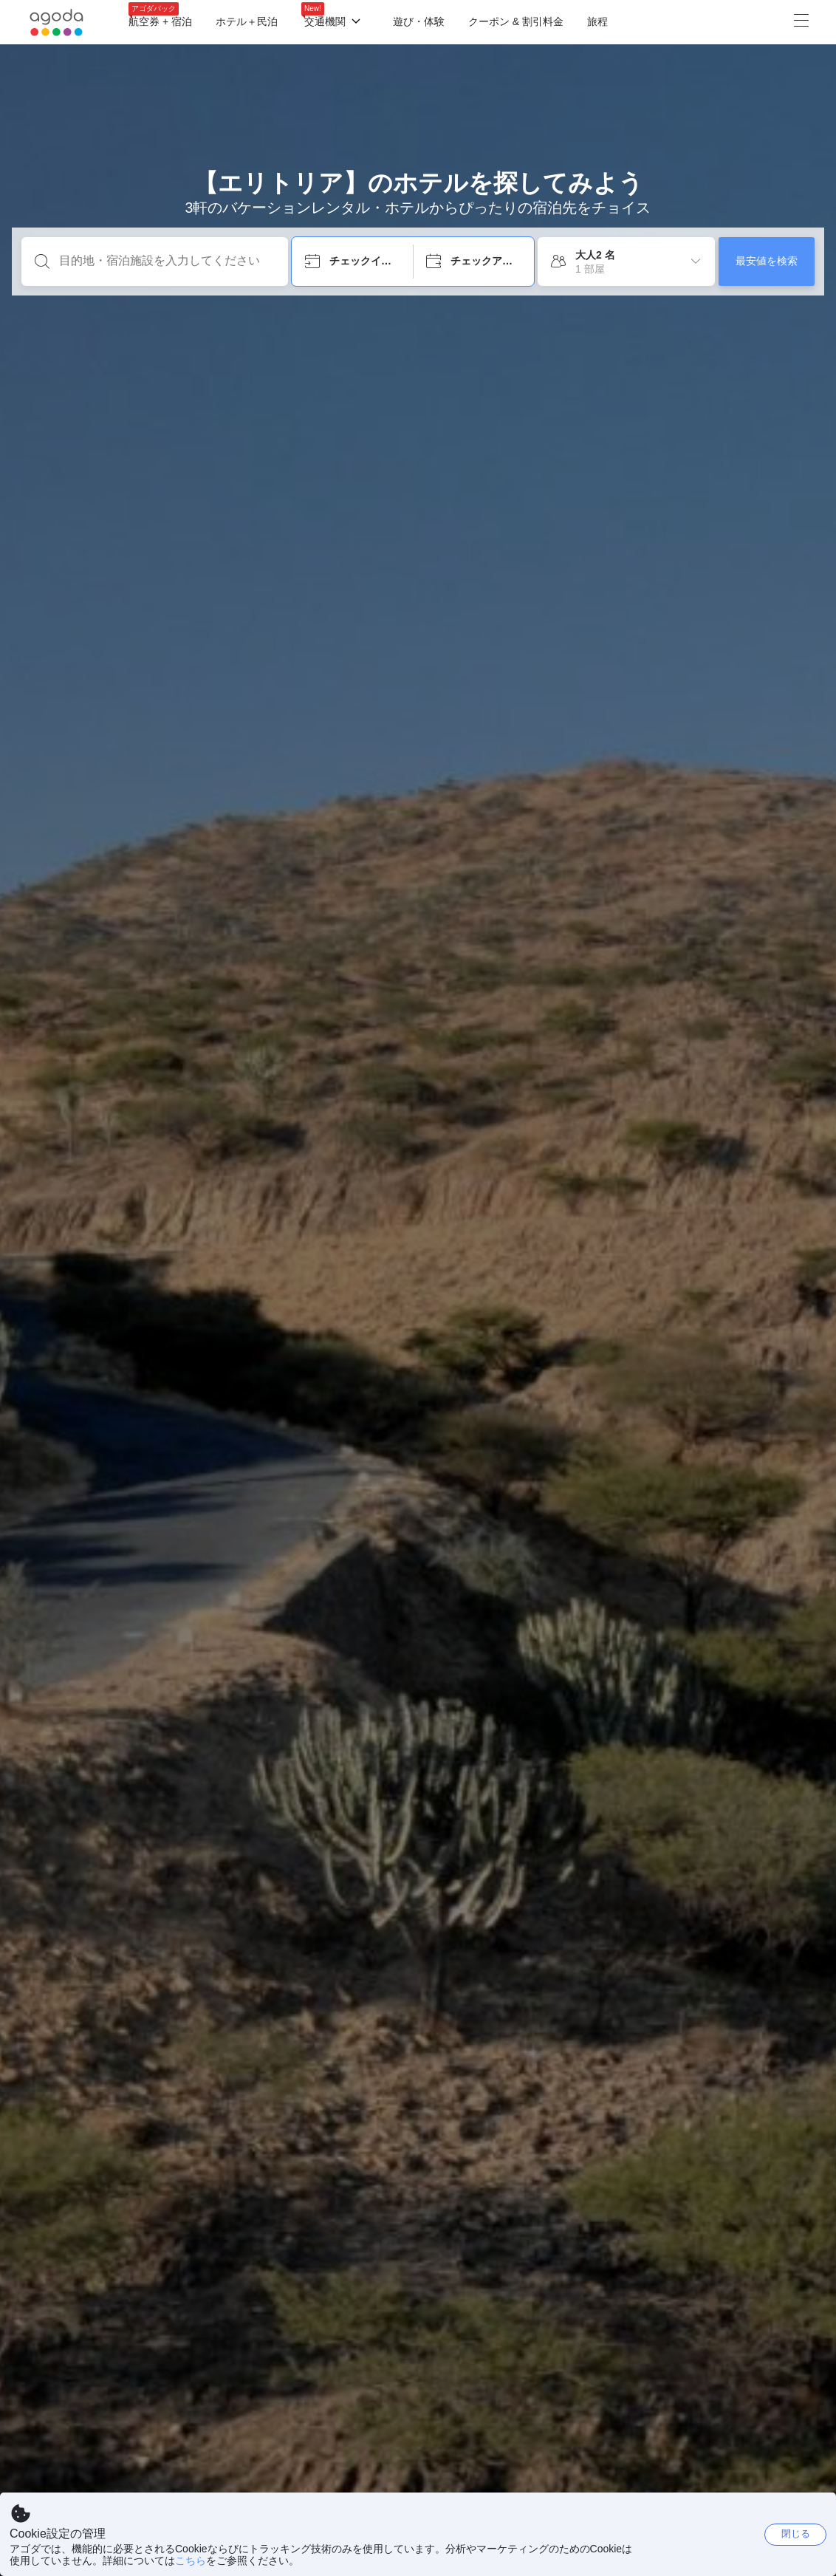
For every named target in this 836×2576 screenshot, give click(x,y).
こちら (190, 2560)
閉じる (795, 2533)
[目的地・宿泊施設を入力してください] (166, 260)
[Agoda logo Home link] (57, 22)
